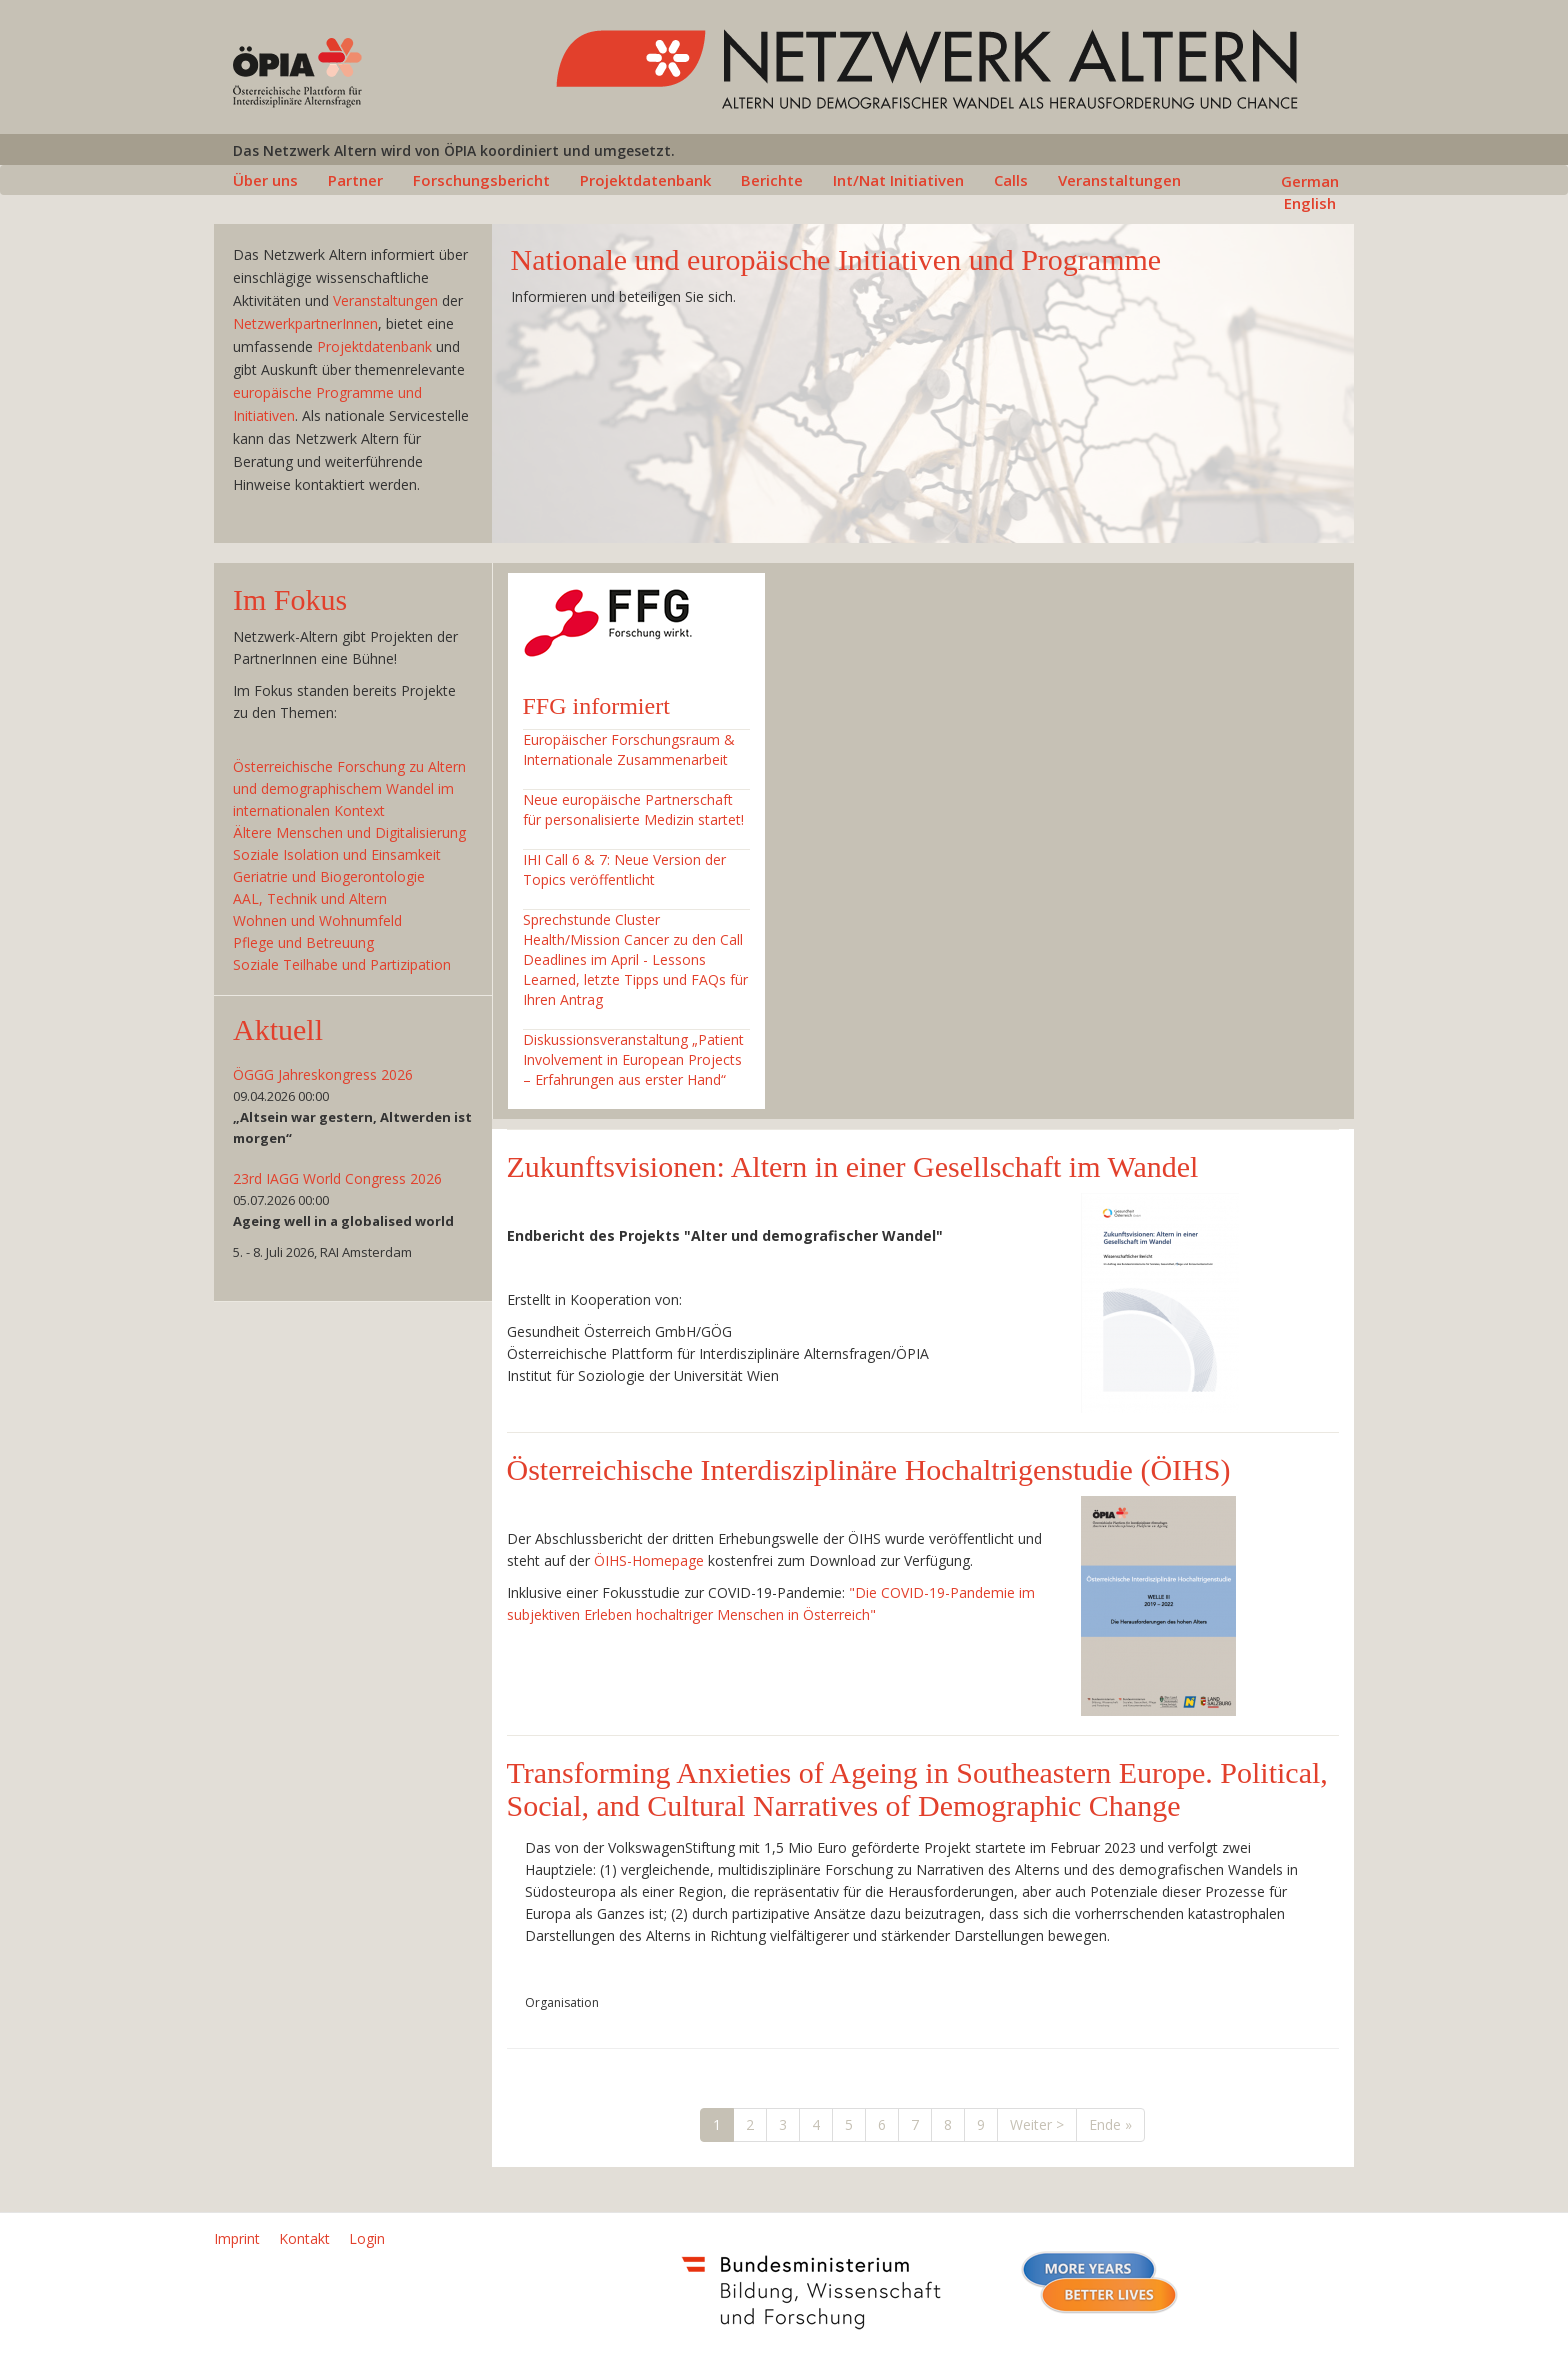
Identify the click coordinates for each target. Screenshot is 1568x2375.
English (1310, 203)
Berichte (772, 180)
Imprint (237, 2238)
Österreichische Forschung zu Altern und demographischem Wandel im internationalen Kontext (349, 788)
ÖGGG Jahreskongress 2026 (323, 1074)
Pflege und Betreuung (303, 942)
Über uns (265, 180)
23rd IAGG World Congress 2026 (337, 1178)
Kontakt (304, 2238)
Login (367, 2238)
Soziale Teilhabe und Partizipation (342, 964)
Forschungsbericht (481, 180)
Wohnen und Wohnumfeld (317, 920)
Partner (355, 180)
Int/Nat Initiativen (898, 180)
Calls (1011, 180)
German (1310, 181)
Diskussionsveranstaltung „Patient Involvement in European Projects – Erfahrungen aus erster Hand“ (633, 1059)
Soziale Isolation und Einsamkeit (337, 854)
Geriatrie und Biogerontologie (329, 876)
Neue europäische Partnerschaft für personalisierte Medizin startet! (633, 809)
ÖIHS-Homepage (649, 1560)
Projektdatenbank (645, 180)
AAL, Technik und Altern (310, 898)
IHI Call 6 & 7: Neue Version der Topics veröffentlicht (624, 869)
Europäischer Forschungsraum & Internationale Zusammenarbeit (629, 749)
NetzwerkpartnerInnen (305, 323)
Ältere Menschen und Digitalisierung (349, 832)
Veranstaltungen (1119, 180)
